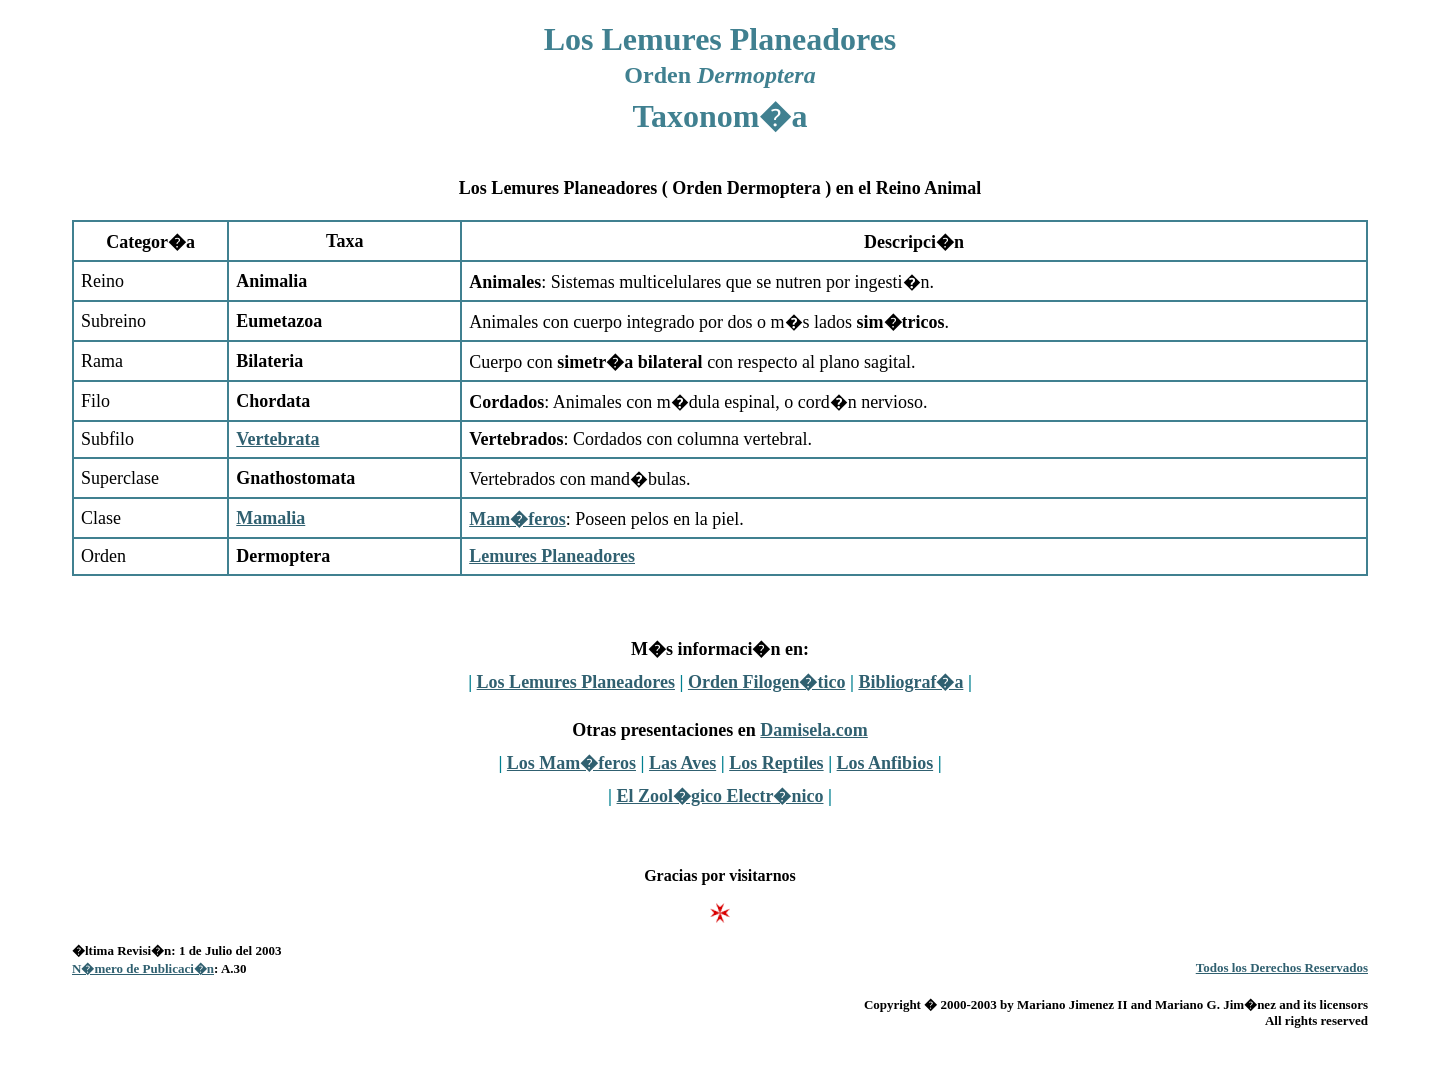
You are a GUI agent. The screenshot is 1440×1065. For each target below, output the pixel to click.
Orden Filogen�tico (766, 682)
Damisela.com (813, 730)
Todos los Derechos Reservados (1282, 967)
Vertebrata (277, 439)
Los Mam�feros (571, 763)
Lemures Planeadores (552, 556)
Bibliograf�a (910, 682)
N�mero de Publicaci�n (143, 968)
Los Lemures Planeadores (576, 682)
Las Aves (682, 763)
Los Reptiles (776, 763)
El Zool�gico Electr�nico (720, 796)
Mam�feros (517, 519)
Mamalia (270, 518)
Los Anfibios (885, 763)
